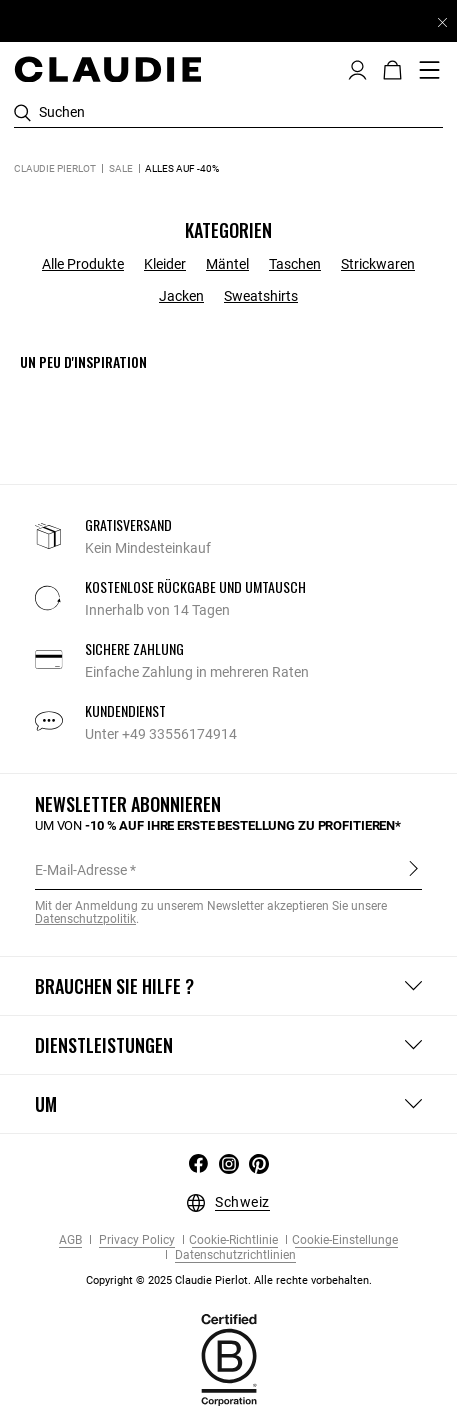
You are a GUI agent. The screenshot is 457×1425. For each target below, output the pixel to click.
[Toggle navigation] (430, 70)
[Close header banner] (442, 22)
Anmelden (413, 868)
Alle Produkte (83, 264)
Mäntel (227, 264)
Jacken (181, 296)
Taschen (295, 264)
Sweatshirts (261, 296)
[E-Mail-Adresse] (228, 870)
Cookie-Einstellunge (345, 1240)
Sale (121, 168)
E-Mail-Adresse (81, 870)
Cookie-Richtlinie (233, 1240)
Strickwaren (378, 264)
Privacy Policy (135, 1240)
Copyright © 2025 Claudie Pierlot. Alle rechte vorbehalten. (229, 1280)
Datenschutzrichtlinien (234, 1255)
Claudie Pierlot (55, 168)
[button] (357, 68)
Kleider (165, 264)
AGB (70, 1240)
